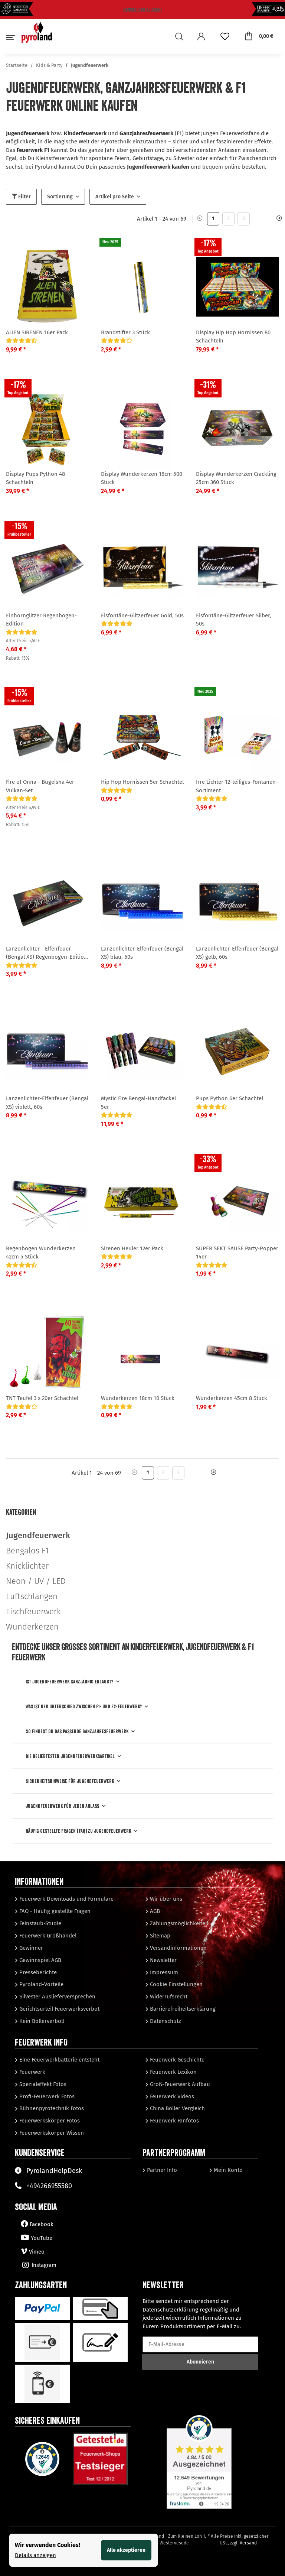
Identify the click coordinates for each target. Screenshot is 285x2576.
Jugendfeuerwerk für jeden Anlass (62, 1806)
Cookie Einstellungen (175, 1984)
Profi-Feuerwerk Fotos (46, 2096)
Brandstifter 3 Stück (125, 332)
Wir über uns (165, 1899)
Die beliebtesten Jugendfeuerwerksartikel (70, 1756)
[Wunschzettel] (224, 37)
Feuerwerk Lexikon (172, 2072)
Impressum (163, 1972)
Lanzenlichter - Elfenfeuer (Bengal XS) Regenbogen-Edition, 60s (47, 953)
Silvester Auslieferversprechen (56, 1996)
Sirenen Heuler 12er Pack (132, 1248)
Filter (21, 197)
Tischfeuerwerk (33, 1612)
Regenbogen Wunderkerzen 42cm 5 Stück (41, 1252)
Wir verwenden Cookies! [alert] (47, 2545)
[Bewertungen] (21, 340)
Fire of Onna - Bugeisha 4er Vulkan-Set (40, 786)
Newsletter (162, 1960)
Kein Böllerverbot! (41, 2021)
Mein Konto (227, 2170)
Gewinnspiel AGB (39, 1960)
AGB (154, 1911)
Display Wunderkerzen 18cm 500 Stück (141, 478)
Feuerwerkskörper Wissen (51, 2133)
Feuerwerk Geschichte (176, 2059)
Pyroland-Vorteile (40, 1984)
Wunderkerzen (32, 1627)
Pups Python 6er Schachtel (229, 1098)
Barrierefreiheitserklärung (182, 2008)
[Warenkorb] (258, 36)
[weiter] (276, 218)
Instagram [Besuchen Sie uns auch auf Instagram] (38, 2265)
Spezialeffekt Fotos (42, 2084)
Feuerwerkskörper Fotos (49, 2120)
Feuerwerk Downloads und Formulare (66, 1899)
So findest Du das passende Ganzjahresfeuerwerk (77, 1731)
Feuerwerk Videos (171, 2096)
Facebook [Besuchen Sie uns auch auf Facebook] (37, 2224)
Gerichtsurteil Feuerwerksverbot (58, 2008)
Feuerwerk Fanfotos (173, 2120)
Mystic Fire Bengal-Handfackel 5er (138, 1102)
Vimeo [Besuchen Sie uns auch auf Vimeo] (33, 2251)
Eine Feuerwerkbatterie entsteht (58, 2059)
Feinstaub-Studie (39, 1923)
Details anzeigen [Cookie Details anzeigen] (35, 2555)
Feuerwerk (31, 2072)
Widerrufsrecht (167, 1996)
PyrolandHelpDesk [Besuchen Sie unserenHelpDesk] (48, 2171)
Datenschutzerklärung (170, 2309)
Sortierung (60, 197)
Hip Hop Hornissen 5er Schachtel (142, 782)
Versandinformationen (177, 1948)
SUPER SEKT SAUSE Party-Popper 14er (237, 1252)
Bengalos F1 (27, 1551)
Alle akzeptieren (126, 2550)
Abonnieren (200, 2362)
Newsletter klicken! (142, 9)
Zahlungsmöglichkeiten (178, 1923)
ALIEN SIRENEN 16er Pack (37, 332)
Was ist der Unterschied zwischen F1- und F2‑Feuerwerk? (84, 1706)
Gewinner (30, 1948)
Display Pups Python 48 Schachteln (35, 478)
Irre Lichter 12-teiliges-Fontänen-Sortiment (237, 786)
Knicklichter (27, 1566)
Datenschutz (164, 2021)
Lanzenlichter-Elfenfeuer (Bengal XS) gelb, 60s (237, 953)
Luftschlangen (32, 1596)
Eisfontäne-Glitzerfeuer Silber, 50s (233, 619)
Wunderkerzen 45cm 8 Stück (231, 1398)
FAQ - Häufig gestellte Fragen (54, 1911)
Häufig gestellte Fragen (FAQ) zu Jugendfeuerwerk (78, 1830)
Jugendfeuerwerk (38, 1535)
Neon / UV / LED (36, 1581)
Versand (248, 2543)
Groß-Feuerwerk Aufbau (179, 2084)
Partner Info (161, 2170)
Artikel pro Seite (114, 197)
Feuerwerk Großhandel (47, 1935)
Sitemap (159, 1935)
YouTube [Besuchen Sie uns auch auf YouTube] (36, 2238)
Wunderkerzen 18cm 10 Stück (137, 1398)
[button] (181, 37)
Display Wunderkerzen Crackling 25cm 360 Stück (236, 478)
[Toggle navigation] (9, 40)
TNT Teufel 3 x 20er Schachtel (42, 1398)
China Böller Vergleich (176, 2108)
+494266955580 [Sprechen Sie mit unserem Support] (43, 2186)
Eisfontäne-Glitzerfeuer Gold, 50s (142, 615)
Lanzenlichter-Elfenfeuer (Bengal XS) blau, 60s (142, 953)
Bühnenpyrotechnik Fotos (51, 2108)
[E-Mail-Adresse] (200, 2344)
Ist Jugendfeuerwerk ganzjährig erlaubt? (69, 1681)
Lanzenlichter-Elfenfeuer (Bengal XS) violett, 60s (47, 1102)
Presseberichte (37, 1972)
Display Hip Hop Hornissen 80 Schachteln (233, 336)
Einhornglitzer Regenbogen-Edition (41, 619)
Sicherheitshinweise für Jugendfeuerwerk (70, 1781)
